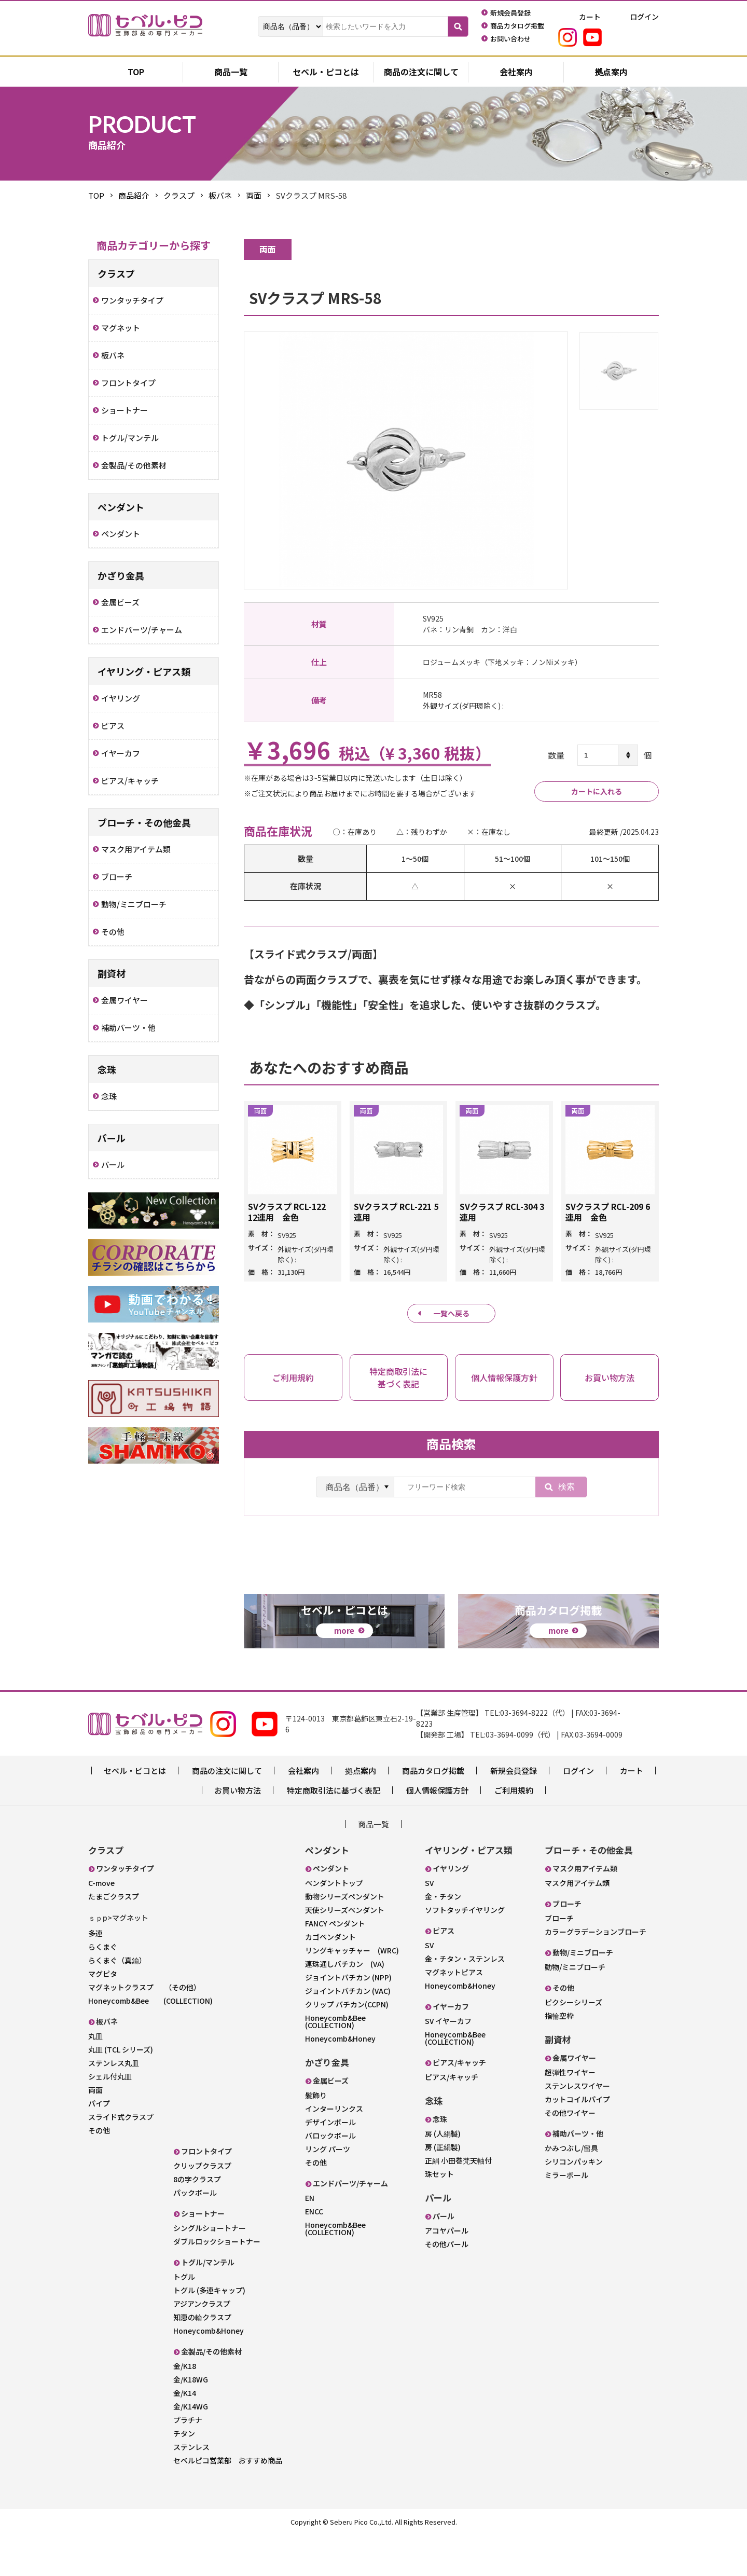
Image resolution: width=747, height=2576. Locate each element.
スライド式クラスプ (121, 2158)
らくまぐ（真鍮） (117, 2001)
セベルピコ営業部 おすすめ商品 (227, 2502)
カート (631, 1812)
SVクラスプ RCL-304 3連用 (502, 1212)
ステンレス (191, 2488)
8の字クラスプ (197, 2220)
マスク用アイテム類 (577, 1924)
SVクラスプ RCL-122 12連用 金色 (287, 1212)
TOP (96, 195)
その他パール (446, 2285)
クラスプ (179, 195)
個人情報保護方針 (437, 1831)
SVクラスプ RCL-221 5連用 (396, 1212)
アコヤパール (446, 2272)
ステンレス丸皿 (113, 2104)
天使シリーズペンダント (344, 1951)
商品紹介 (133, 195)
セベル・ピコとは (326, 72)
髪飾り (316, 2136)
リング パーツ (327, 2190)
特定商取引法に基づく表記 (333, 1831)
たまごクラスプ (113, 1938)
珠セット (439, 2215)
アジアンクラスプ (201, 2345)
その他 (99, 2172)
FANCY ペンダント (335, 1965)
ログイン (578, 1812)
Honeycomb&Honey (208, 2372)
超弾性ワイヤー (570, 2114)
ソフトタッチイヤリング (465, 1951)
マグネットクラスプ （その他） (144, 2028)
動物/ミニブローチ (575, 2008)
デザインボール (330, 2163)
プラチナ (187, 2461)
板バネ (220, 195)
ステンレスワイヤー (577, 2127)
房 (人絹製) (443, 2175)
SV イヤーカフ (448, 2062)
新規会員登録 (513, 1812)
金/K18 (184, 2407)
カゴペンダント (330, 1978)
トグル (184, 2318)
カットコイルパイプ (577, 2141)
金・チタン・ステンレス (465, 2000)
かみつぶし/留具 (571, 2189)
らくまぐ (102, 1988)
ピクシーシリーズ (573, 2043)
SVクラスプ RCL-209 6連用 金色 (607, 1212)
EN (309, 2239)
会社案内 (516, 72)
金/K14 (184, 2434)
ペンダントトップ (334, 1924)
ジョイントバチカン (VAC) (348, 2032)
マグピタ (102, 2015)
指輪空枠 (559, 2057)
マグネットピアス (454, 2013)
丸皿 (95, 2077)
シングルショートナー (209, 2269)
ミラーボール (566, 2216)
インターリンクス (334, 2150)
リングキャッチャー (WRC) (352, 1992)
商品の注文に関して (421, 72)
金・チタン (443, 1938)
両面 (253, 195)
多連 (95, 1974)
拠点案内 (611, 72)
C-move (101, 1924)
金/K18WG (190, 2421)
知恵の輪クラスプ (202, 2358)
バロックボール (330, 2177)
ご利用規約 (513, 1831)
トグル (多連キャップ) (209, 2331)
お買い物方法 (237, 1831)
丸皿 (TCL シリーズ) (120, 2091)
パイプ (99, 2145)
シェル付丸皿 (110, 2118)
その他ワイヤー (570, 2154)
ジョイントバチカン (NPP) (348, 2019)
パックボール (195, 2234)
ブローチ (559, 1959)
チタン (184, 2475)
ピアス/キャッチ (451, 2118)
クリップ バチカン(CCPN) (347, 2046)
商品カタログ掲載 (433, 1812)
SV (429, 1924)
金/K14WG (190, 2448)
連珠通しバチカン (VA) (344, 2005)
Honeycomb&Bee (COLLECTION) (150, 2042)
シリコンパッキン (574, 2203)
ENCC (314, 2253)
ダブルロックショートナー (216, 2283)
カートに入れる (597, 791)
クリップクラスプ (202, 2207)
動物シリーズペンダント (344, 1938)
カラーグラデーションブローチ (595, 1973)
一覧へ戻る (451, 1314)
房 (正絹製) (443, 2188)
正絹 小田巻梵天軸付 (458, 2202)
